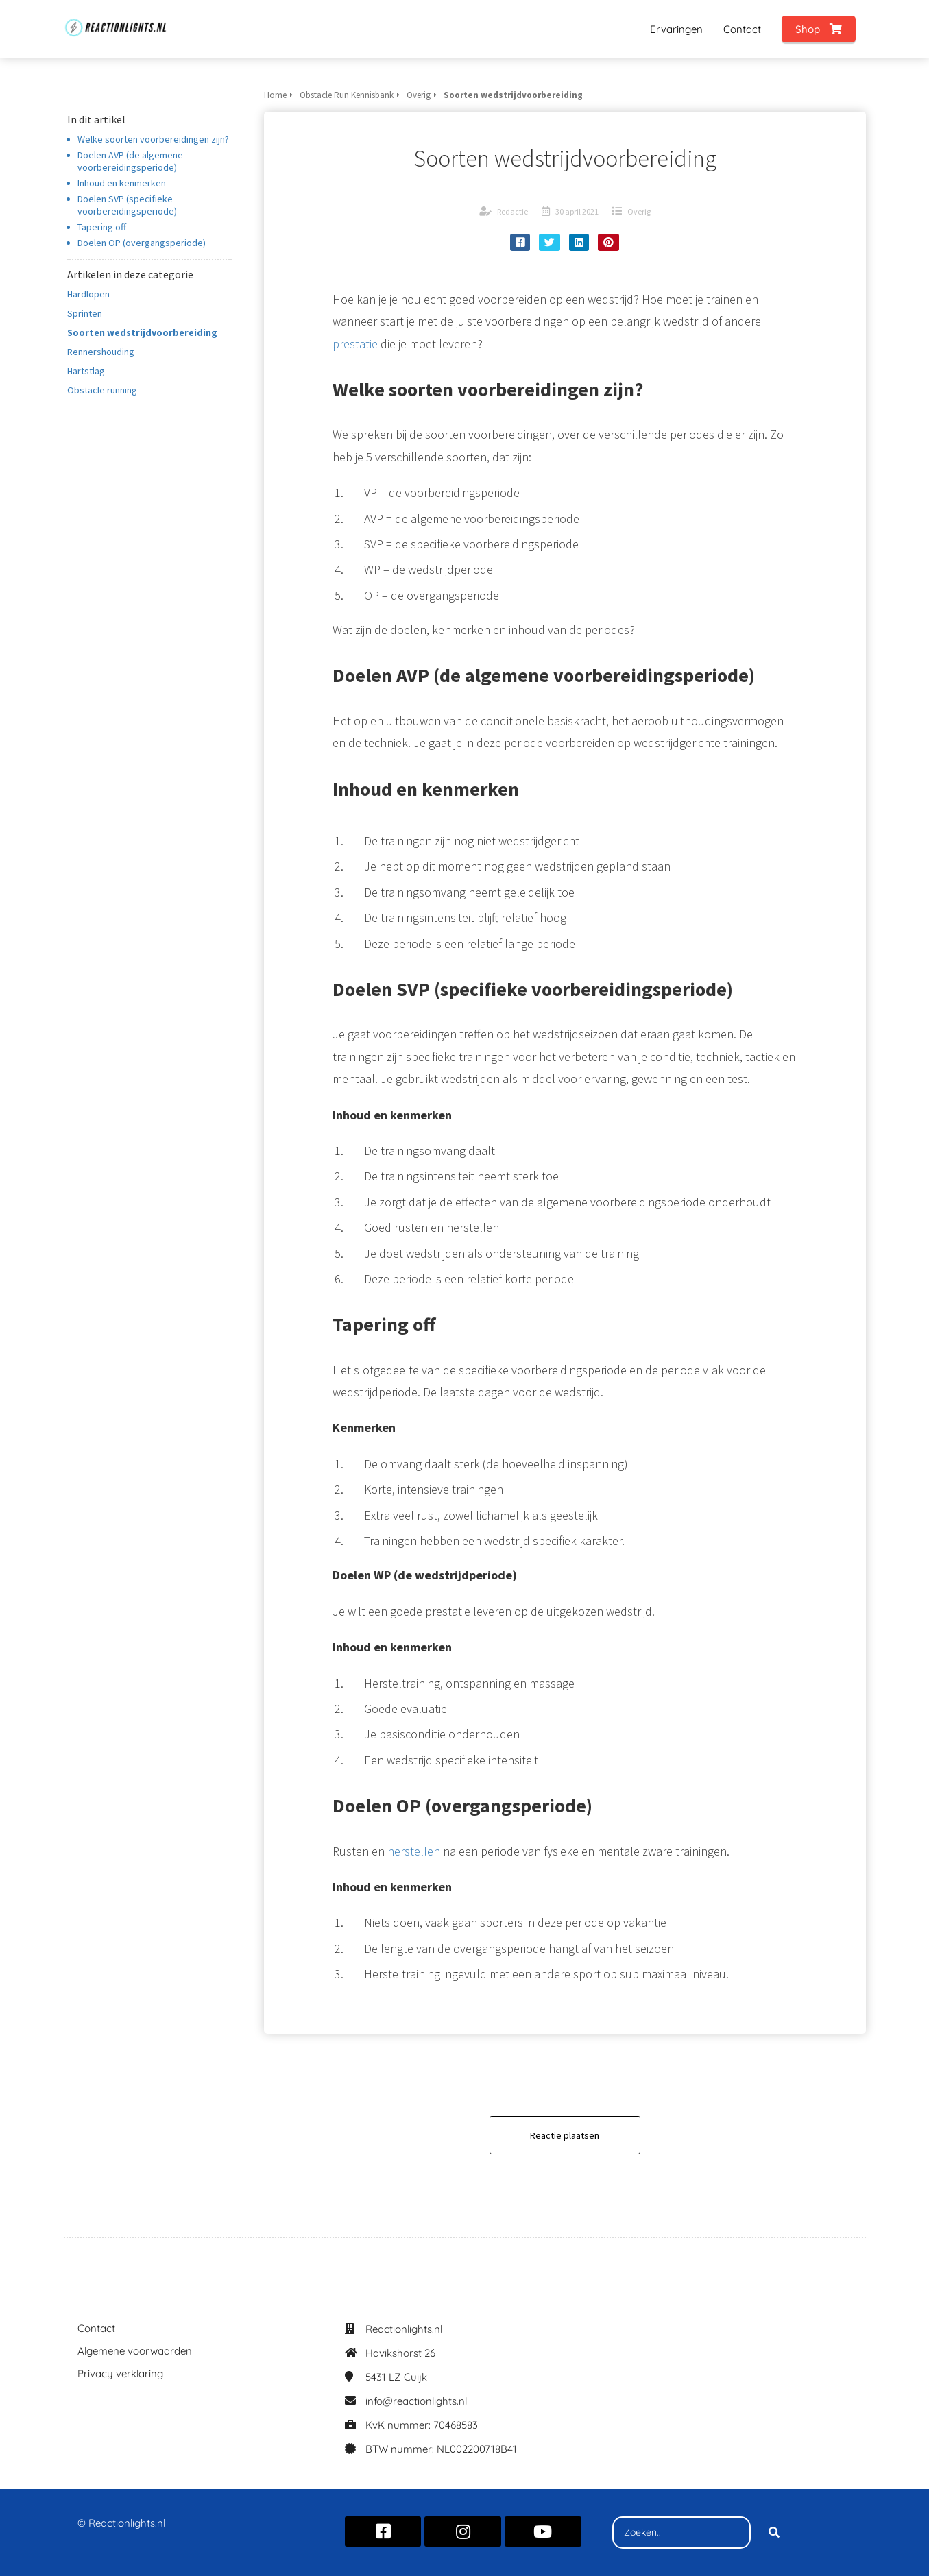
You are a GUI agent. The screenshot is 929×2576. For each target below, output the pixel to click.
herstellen (413, 1851)
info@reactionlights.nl (416, 2400)
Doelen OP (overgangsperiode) (141, 242)
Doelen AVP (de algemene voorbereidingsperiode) (130, 161)
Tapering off (101, 227)
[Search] (774, 2532)
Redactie (512, 211)
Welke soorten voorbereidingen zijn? (153, 139)
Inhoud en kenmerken (121, 183)
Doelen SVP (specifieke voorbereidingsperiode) (127, 205)
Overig (639, 211)
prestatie (355, 344)
